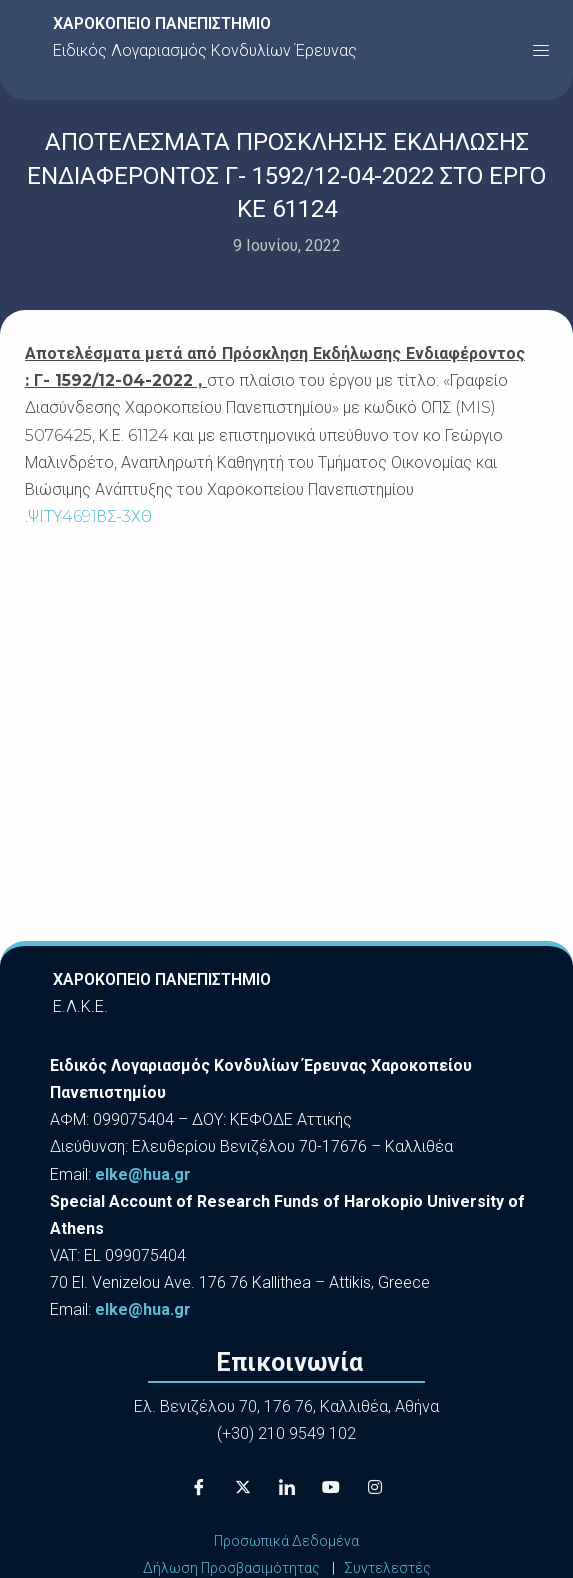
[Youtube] (331, 1488)
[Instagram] (375, 1488)
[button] (541, 50)
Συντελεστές (387, 1568)
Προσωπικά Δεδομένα (286, 1541)
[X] (243, 1488)
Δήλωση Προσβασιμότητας (231, 1568)
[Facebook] (199, 1488)
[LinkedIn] (287, 1488)
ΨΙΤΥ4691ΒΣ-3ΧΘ (90, 516)
